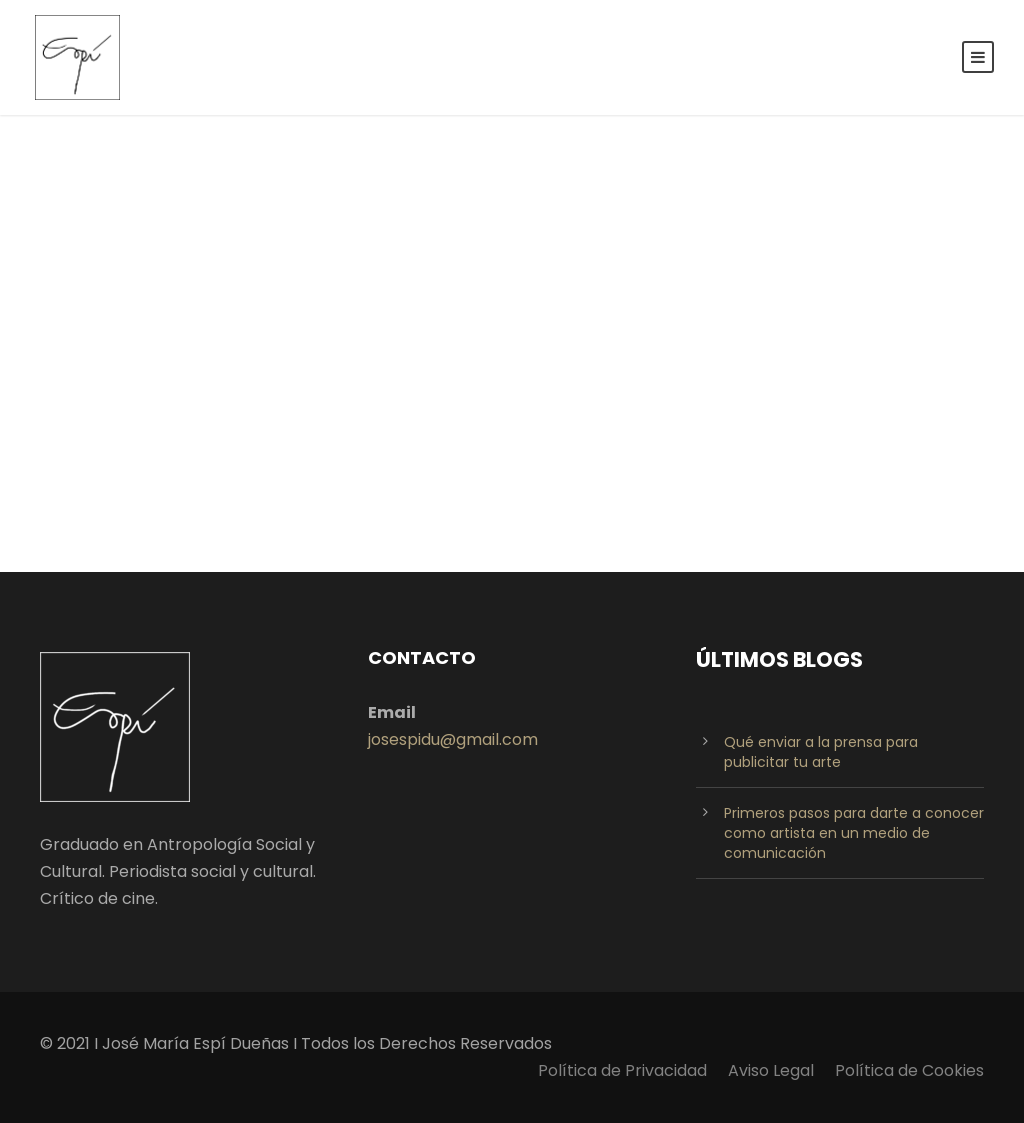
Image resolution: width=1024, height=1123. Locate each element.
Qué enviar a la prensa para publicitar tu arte (821, 752)
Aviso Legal (771, 1070)
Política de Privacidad (622, 1070)
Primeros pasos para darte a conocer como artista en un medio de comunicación (854, 833)
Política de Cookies (909, 1070)
